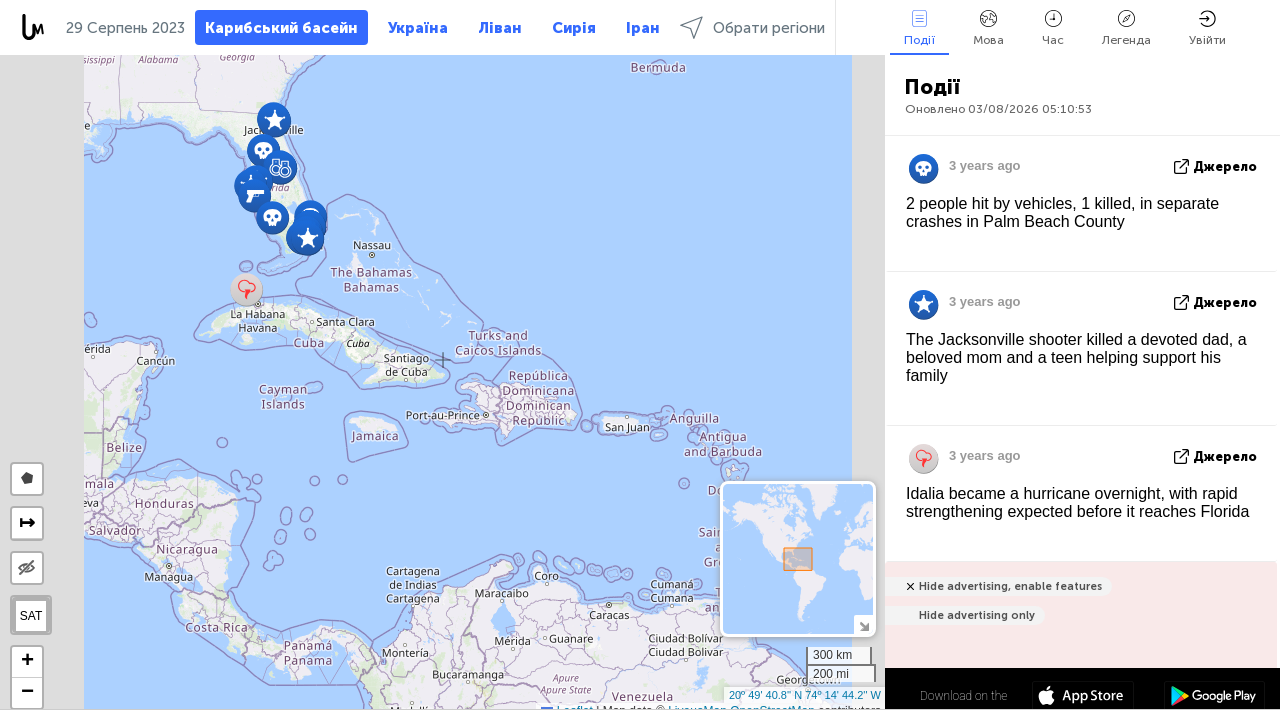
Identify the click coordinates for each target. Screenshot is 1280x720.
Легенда (1126, 28)
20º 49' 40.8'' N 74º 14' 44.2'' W (805, 695)
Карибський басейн (281, 28)
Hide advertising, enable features (1010, 586)
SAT (31, 616)
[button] (254, 195)
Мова (988, 28)
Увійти (1207, 28)
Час (1053, 28)
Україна (418, 28)
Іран (643, 28)
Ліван (500, 28)
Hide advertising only (977, 615)
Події (919, 28)
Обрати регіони (752, 27)
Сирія (574, 28)
